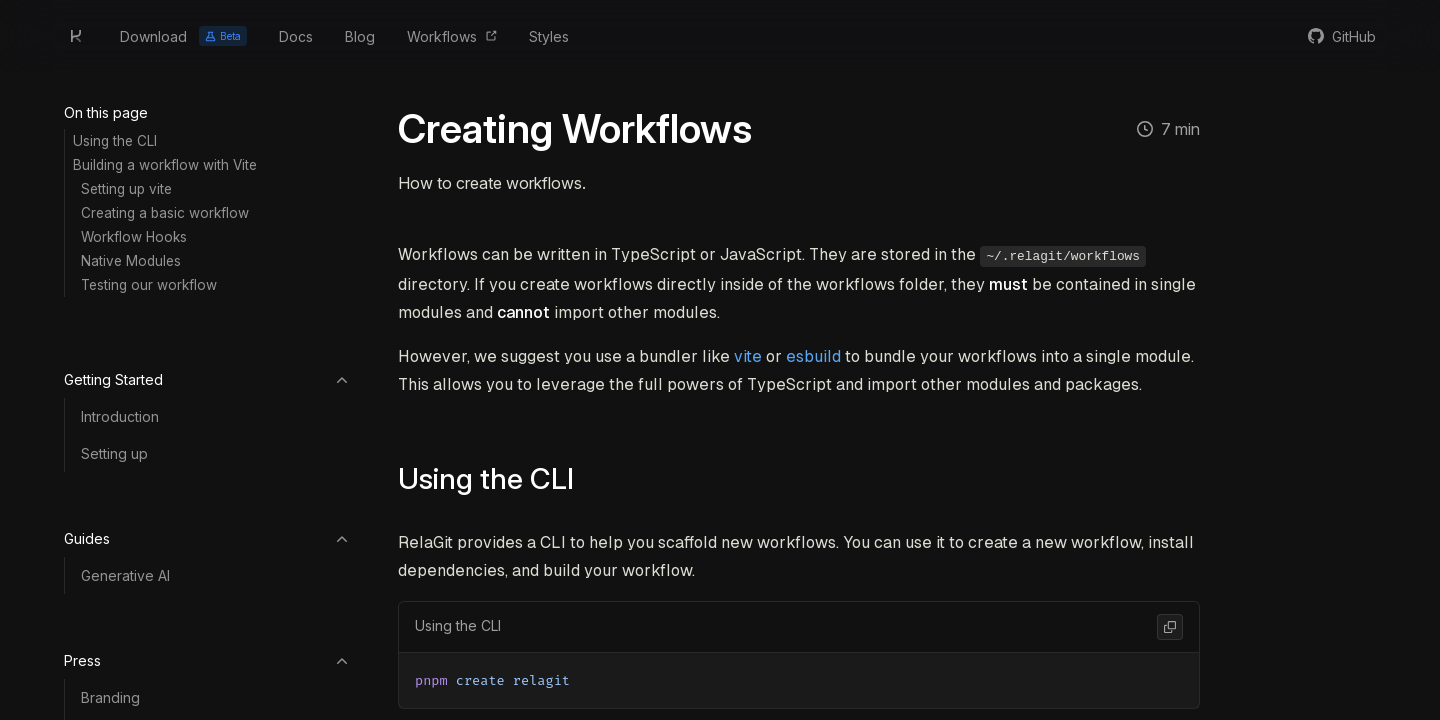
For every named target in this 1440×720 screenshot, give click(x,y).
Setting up (114, 453)
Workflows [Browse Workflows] (442, 36)
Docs (296, 36)
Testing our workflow (149, 285)
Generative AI (125, 575)
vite (748, 354)
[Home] (76, 36)
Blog (360, 36)
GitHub (1354, 36)
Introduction (120, 416)
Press (207, 660)
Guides (207, 538)
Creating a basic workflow (165, 213)
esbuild (813, 354)
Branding (110, 697)
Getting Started (207, 379)
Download (183, 36)
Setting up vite (126, 189)
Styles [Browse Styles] (549, 36)
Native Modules (131, 261)
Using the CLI (115, 141)
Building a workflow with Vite (165, 165)
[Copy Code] (1170, 625)
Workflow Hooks (134, 237)
